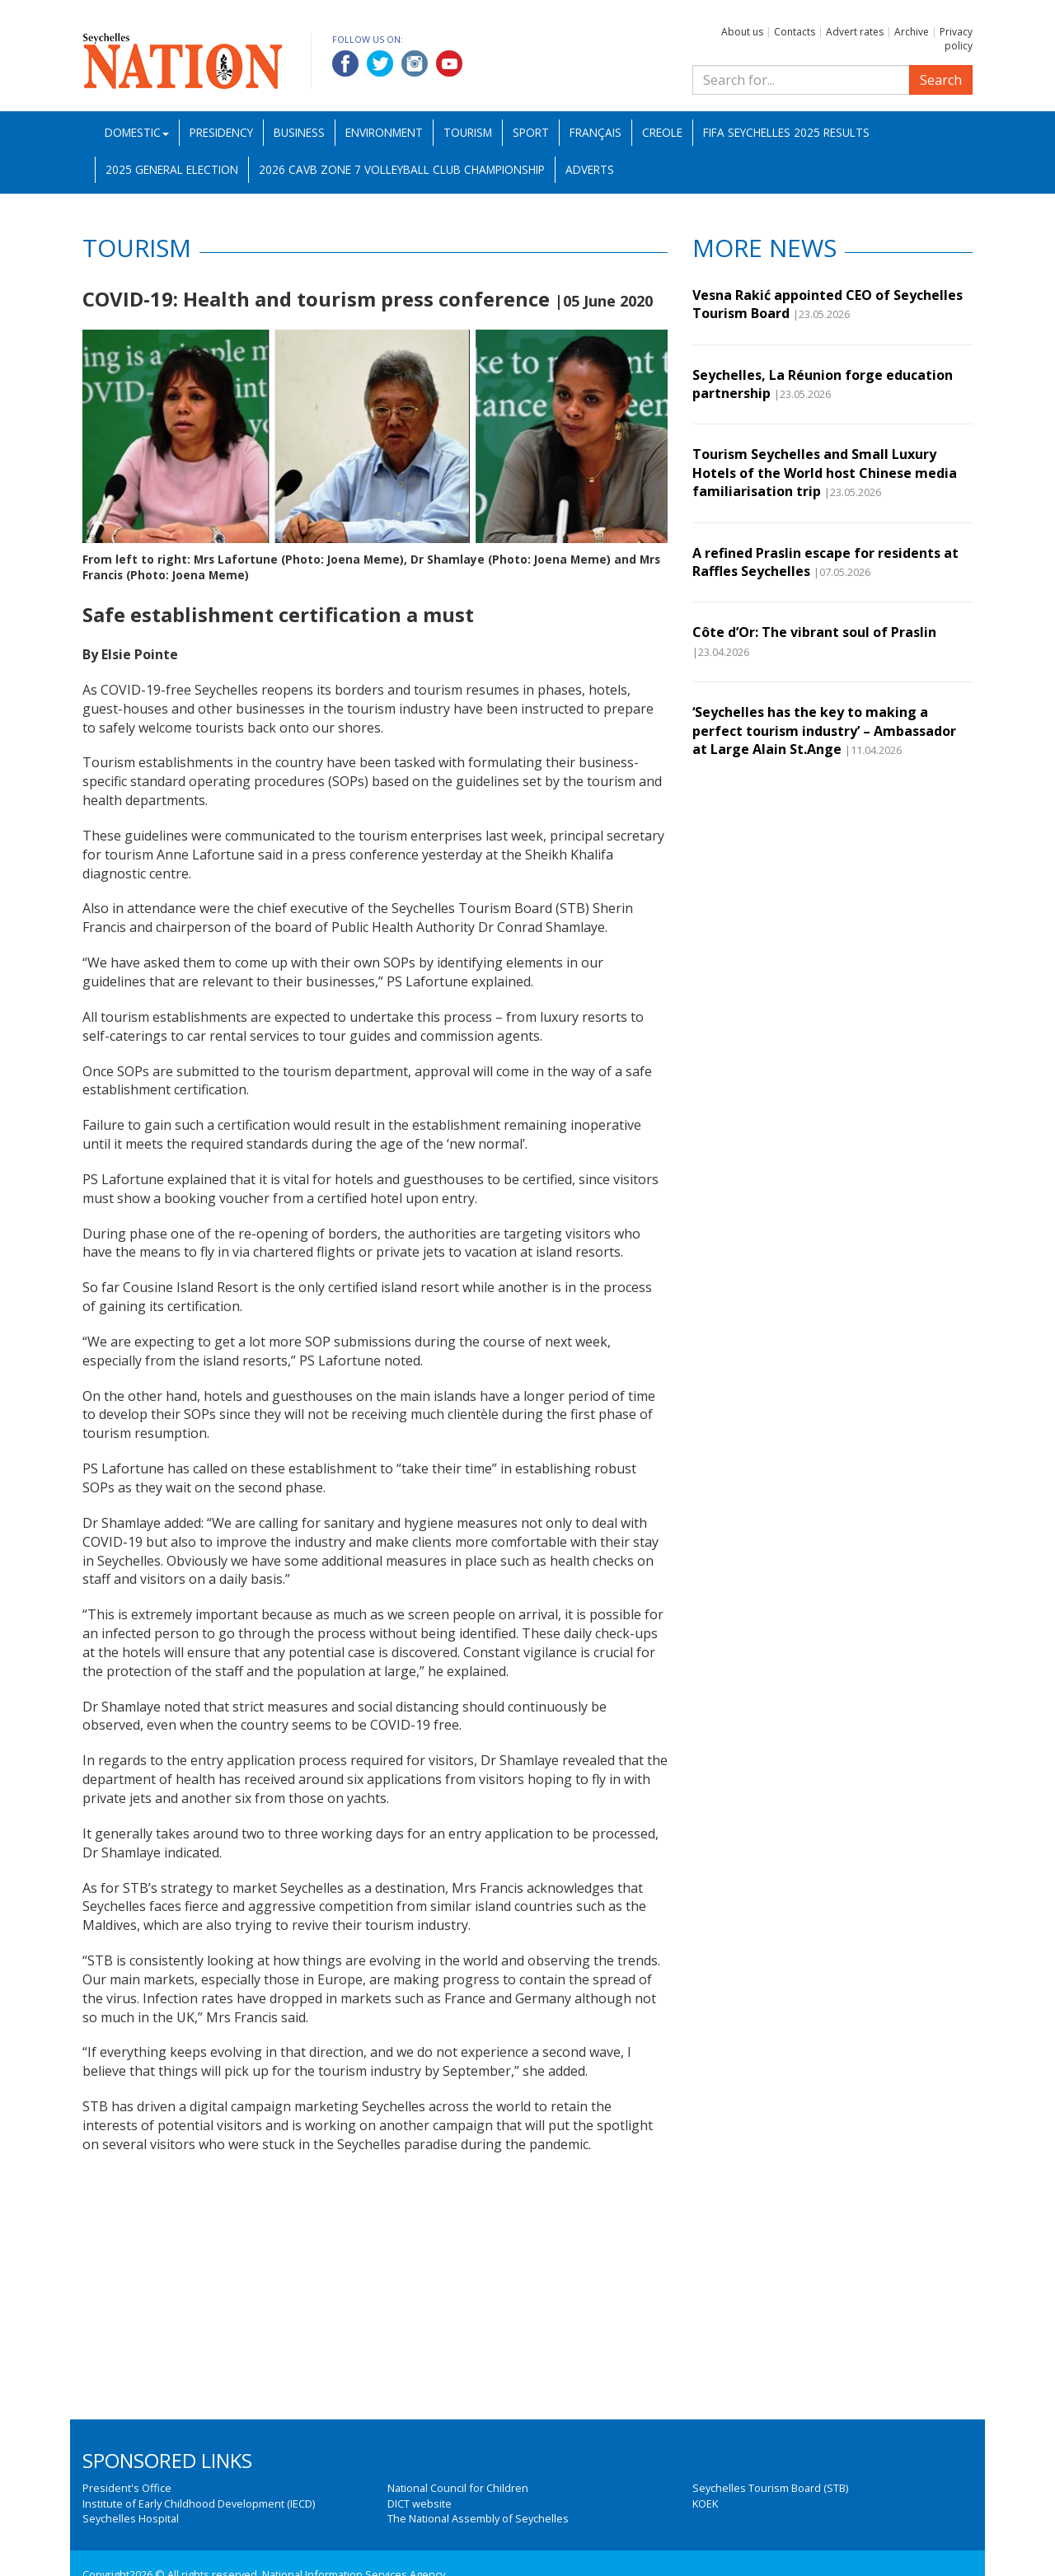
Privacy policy (956, 39)
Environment (384, 132)
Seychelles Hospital (130, 2518)
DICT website (419, 2503)
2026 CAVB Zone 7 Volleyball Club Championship (402, 169)
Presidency (221, 132)
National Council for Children (457, 2487)
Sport (531, 132)
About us (742, 32)
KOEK (705, 2503)
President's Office (126, 2487)
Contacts (794, 32)
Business (299, 132)
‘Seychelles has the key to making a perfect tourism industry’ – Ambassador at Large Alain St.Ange (824, 730)
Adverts (589, 169)
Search (941, 80)
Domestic (137, 132)
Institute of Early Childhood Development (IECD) (198, 2503)
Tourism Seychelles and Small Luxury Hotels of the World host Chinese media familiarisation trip (824, 472)
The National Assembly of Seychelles (478, 2518)
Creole (662, 132)
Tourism (467, 132)
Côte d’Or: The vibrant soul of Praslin (814, 632)
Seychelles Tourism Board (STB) (770, 2487)
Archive (911, 32)
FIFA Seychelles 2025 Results (786, 132)
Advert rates (855, 32)
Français (595, 132)
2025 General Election (172, 169)
